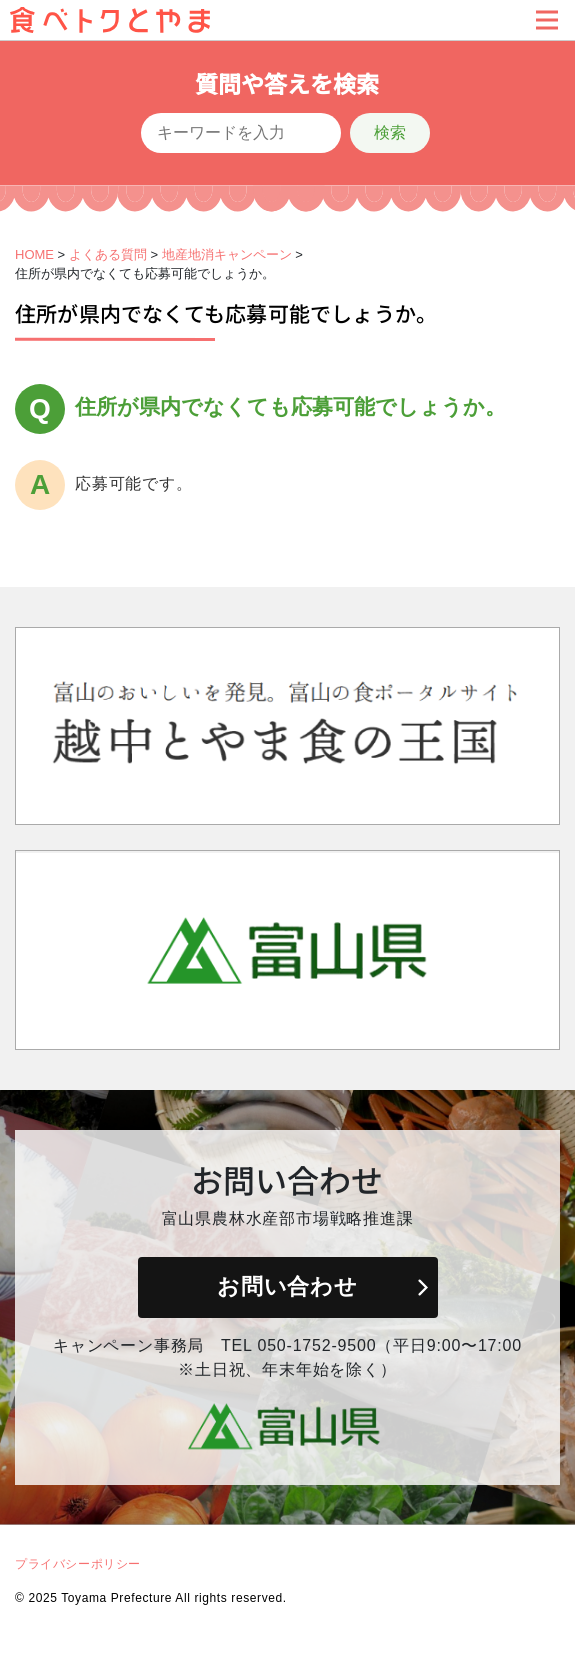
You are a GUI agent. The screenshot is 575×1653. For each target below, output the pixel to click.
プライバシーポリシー (78, 1564)
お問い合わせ (287, 1286)
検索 (390, 132)
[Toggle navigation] (547, 20)
